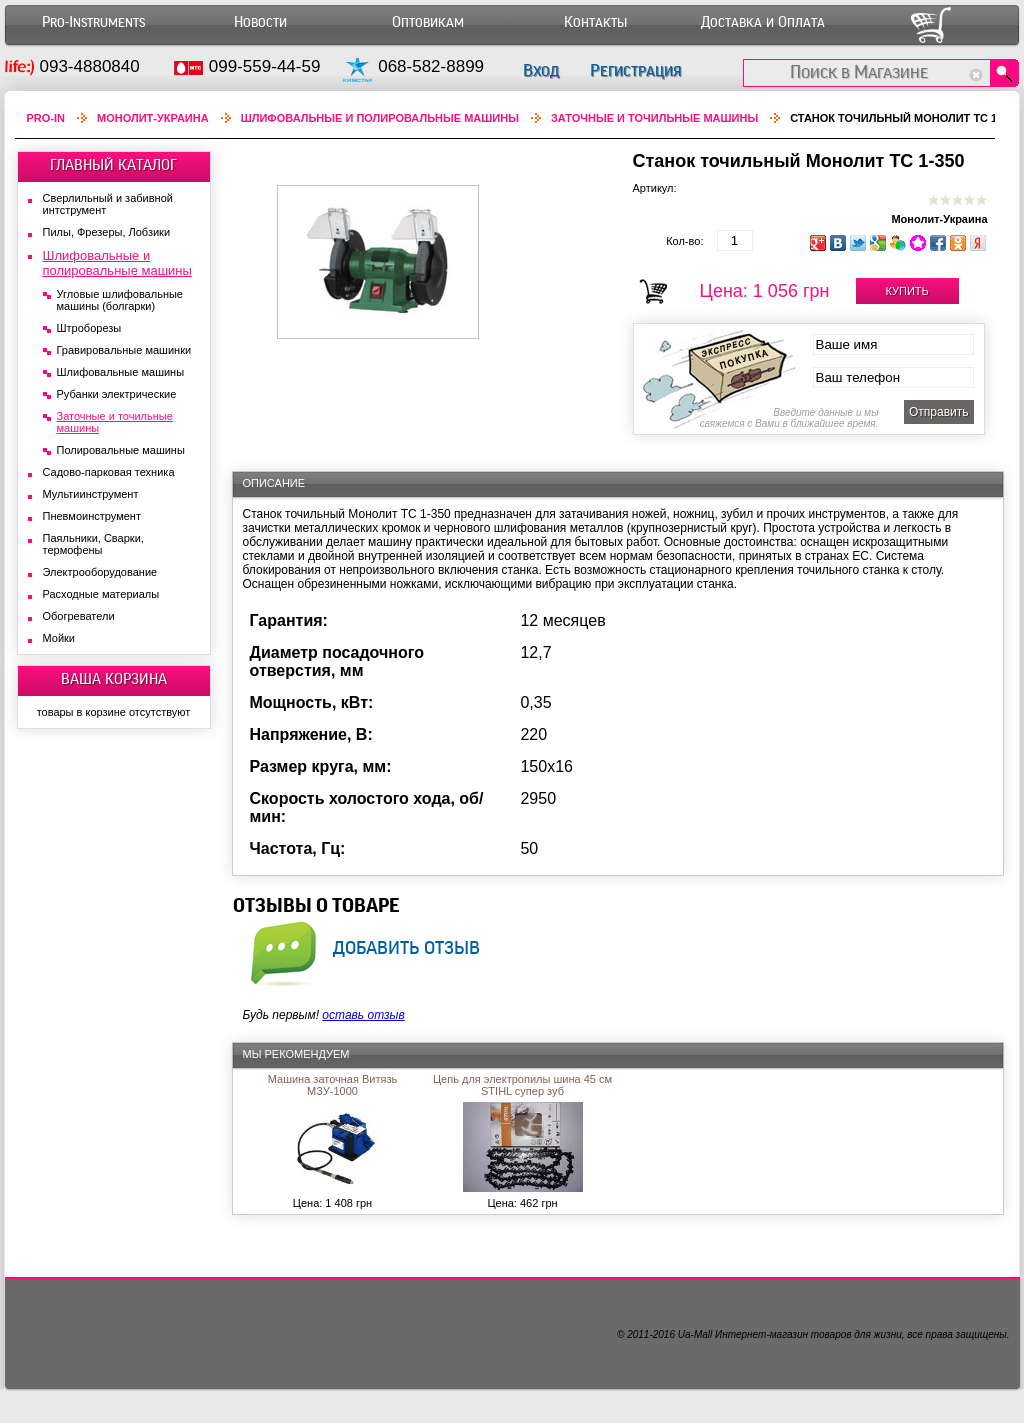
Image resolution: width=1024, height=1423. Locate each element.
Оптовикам (428, 22)
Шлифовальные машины (121, 372)
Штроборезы (89, 328)
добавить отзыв (406, 947)
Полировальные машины (121, 450)
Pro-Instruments (93, 22)
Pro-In (46, 118)
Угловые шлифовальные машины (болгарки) (120, 300)
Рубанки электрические (117, 394)
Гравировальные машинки (124, 350)
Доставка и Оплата (763, 22)
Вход (541, 70)
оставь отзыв (363, 1015)
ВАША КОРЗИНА (114, 679)
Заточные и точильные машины (654, 118)
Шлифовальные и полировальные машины (380, 118)
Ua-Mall (695, 1334)
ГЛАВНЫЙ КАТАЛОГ (113, 165)
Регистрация (635, 70)
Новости (260, 22)
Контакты (595, 22)
